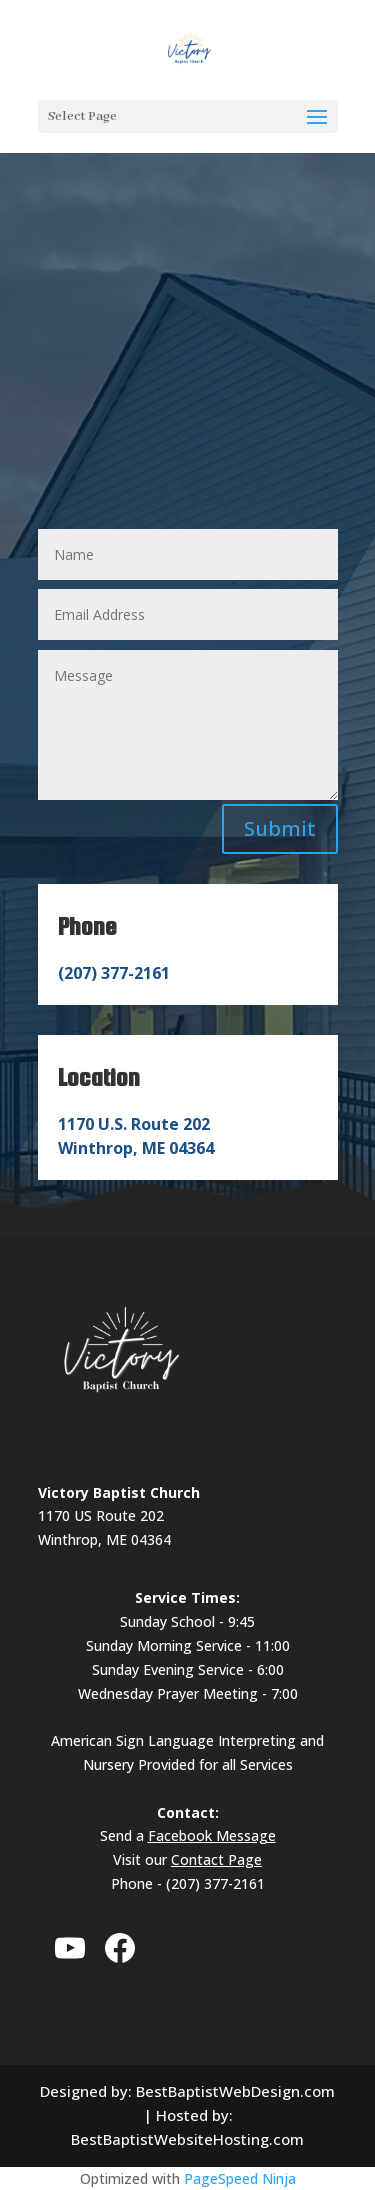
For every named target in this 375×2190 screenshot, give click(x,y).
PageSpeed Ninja (240, 2178)
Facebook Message (212, 1835)
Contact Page (216, 1859)
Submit (280, 828)
